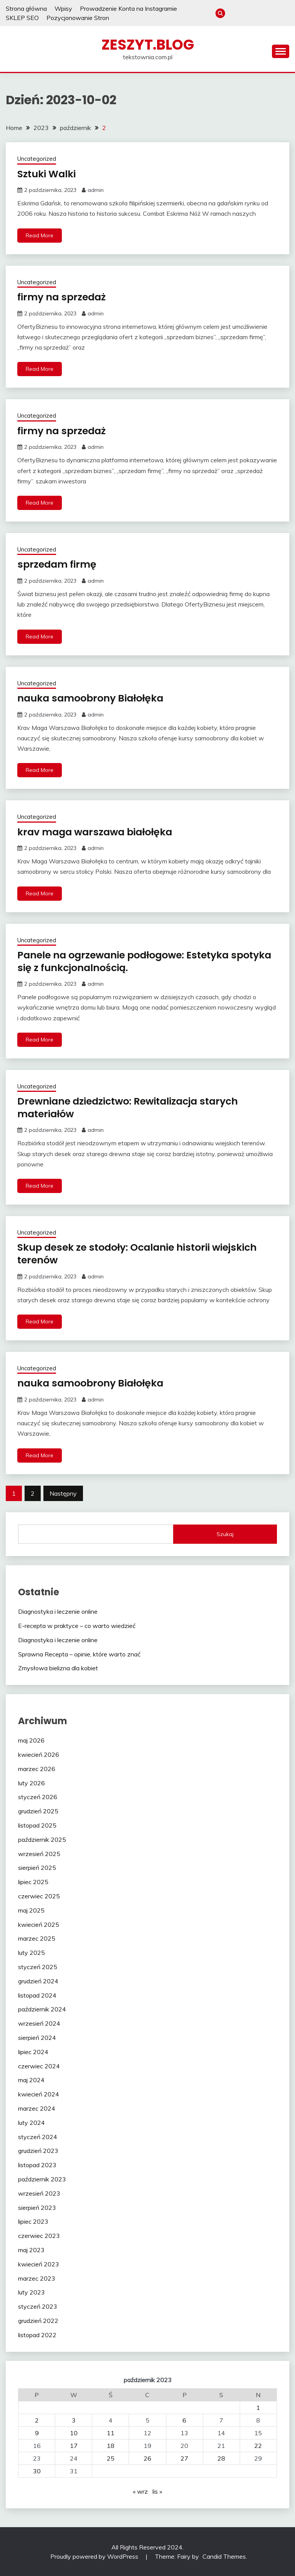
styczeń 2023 (37, 2306)
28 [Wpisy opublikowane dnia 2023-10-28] (221, 2458)
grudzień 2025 (38, 1811)
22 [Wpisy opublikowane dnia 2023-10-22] (258, 2445)
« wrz (140, 2491)
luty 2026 (31, 1782)
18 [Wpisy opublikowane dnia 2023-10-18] (110, 2445)
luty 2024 (31, 2122)
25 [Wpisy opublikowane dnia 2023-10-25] (110, 2458)
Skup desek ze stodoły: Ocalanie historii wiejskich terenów (141, 1253)
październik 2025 (42, 1839)
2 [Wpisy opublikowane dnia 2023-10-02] (37, 2420)
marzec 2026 (36, 1768)
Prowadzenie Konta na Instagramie (128, 8)
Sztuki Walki (47, 174)
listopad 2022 (37, 2334)
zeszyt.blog (147, 45)
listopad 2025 (37, 1825)
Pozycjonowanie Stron (77, 18)
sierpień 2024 (37, 2037)
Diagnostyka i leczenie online (58, 1611)
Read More (39, 235)
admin (96, 190)
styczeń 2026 (37, 1797)
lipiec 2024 (33, 2051)
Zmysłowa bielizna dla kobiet (58, 1668)
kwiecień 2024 (38, 2094)
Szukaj (225, 1533)
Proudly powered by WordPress (95, 2556)
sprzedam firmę (58, 564)
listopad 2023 (37, 2164)
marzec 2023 (36, 2278)
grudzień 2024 (38, 1980)
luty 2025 (31, 1952)
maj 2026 (31, 1740)
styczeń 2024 (37, 2136)
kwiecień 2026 (38, 1754)
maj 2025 (31, 1910)
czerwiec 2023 (39, 2235)
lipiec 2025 (33, 1881)
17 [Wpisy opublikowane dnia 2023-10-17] (74, 2445)
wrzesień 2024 (39, 2023)
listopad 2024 (37, 1995)
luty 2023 (31, 2292)
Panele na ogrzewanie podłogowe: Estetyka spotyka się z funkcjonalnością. (128, 961)
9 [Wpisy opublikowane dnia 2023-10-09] (37, 2432)
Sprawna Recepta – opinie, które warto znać (79, 1654)
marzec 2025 (36, 1938)
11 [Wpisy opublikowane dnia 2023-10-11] (110, 2432)
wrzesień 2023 (39, 2193)
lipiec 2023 (33, 2221)
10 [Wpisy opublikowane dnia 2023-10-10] (74, 2432)
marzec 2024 (36, 2108)
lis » (157, 2491)
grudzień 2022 (38, 2320)
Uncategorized (36, 158)
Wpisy (63, 8)
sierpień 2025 (37, 1867)
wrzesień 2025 (39, 1853)
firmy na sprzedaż (63, 297)
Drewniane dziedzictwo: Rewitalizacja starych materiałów (132, 1107)
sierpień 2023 (37, 2207)
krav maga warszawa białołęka (98, 831)
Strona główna (26, 8)
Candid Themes (224, 2556)
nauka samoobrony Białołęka (93, 698)
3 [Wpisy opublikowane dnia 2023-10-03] (74, 2420)
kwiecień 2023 (38, 2264)
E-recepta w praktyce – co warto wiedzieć (77, 1625)
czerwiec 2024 (39, 2065)
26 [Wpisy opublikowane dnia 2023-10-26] (147, 2458)
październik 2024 (42, 2009)
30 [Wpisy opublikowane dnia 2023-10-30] (37, 2470)
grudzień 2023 (38, 2150)
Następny (63, 1493)
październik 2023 (42, 2179)
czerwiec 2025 (39, 1896)
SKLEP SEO (22, 18)
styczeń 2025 (37, 1966)
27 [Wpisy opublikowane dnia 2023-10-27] (184, 2458)
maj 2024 (31, 2080)
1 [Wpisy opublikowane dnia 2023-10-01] (258, 2407)
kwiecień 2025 (38, 1924)
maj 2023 (31, 2249)
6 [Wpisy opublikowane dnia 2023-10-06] (184, 2420)
